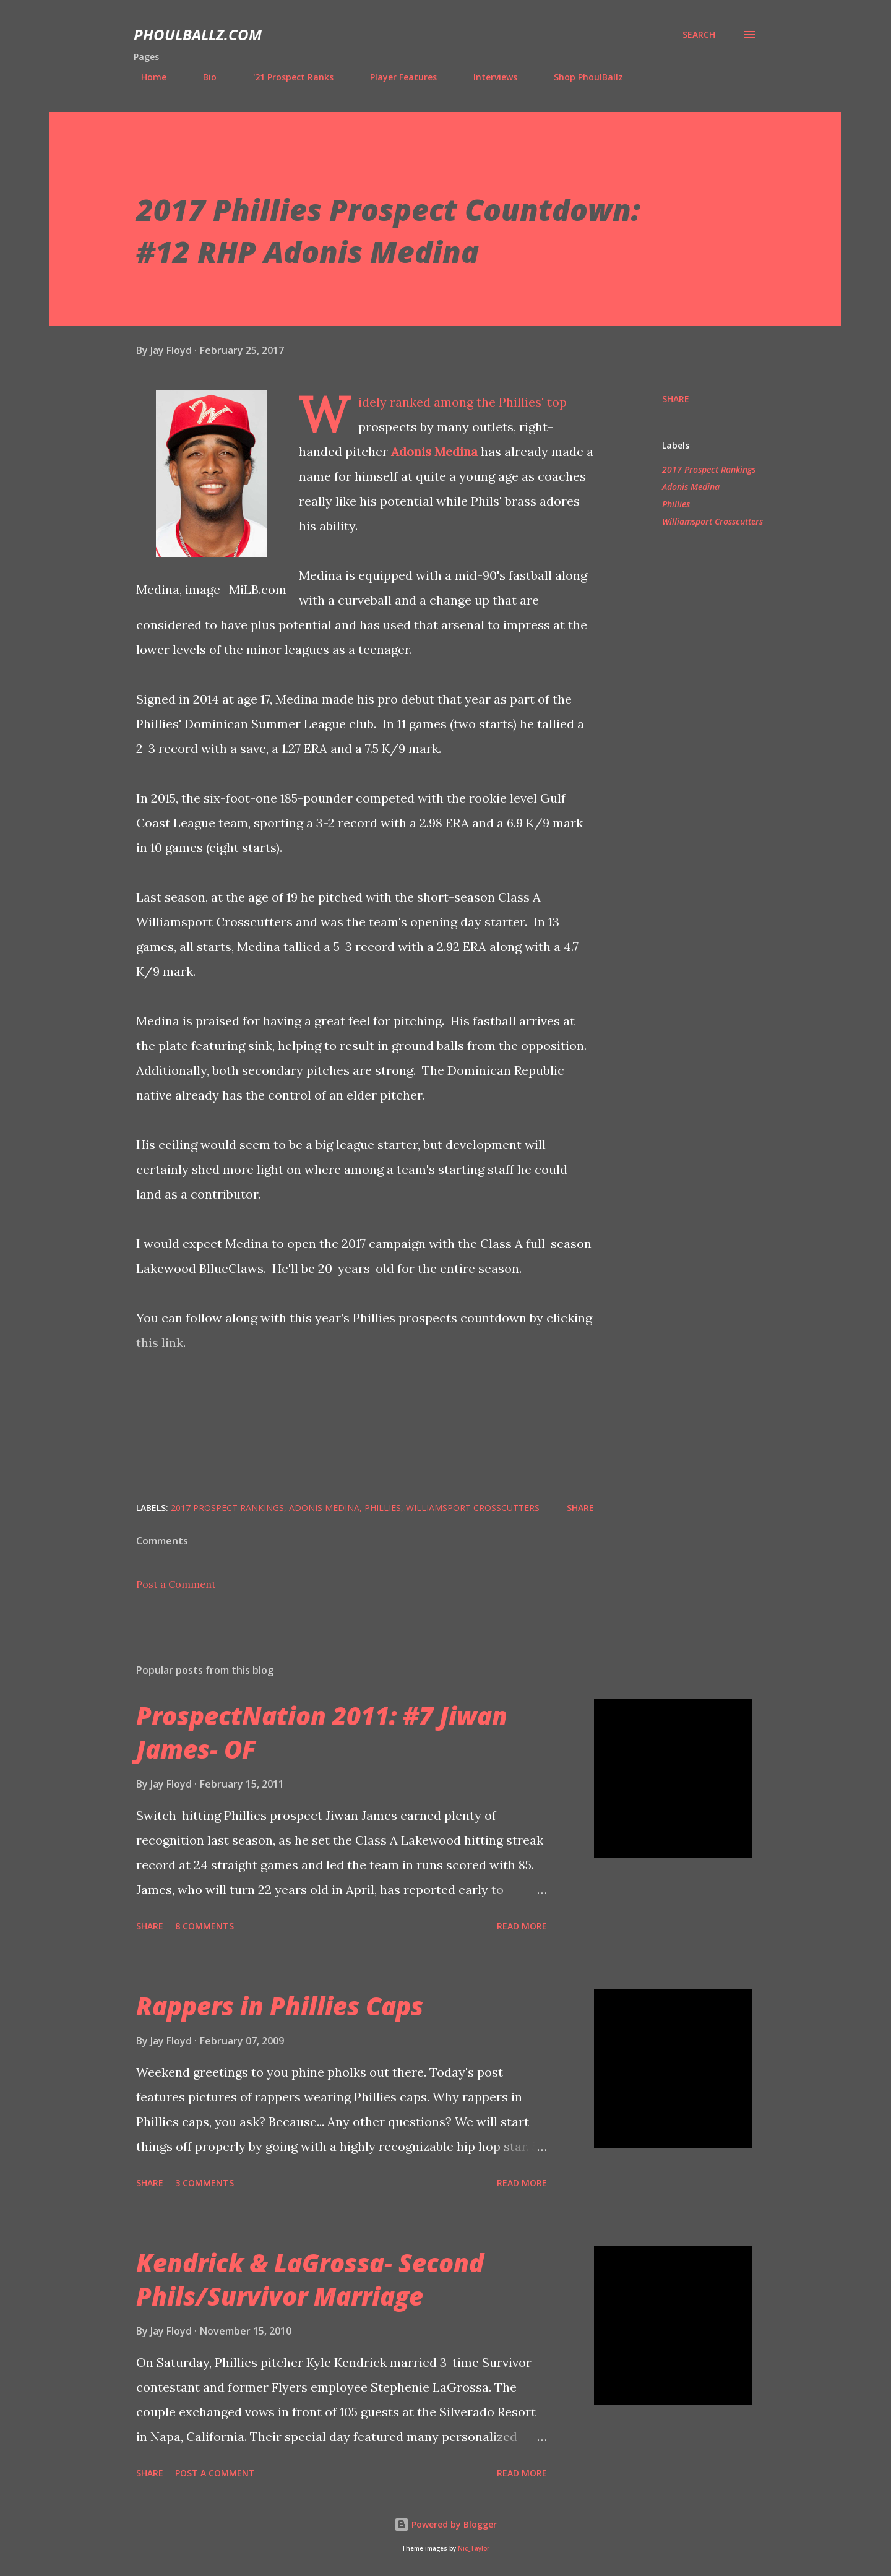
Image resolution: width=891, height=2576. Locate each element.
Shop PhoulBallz (581, 77)
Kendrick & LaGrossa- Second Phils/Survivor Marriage (310, 2279)
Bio (202, 77)
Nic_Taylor (473, 2548)
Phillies (676, 504)
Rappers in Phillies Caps (279, 2006)
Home (146, 77)
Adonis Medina (434, 451)
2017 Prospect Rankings (708, 469)
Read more (522, 1926)
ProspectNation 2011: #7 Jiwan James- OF (321, 1732)
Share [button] (675, 399)
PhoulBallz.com (198, 34)
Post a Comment (176, 1584)
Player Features (396, 77)
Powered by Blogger (445, 2524)
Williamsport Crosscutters (712, 521)
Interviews (488, 77)
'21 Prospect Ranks (286, 77)
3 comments (204, 2183)
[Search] (698, 34)
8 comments (204, 1926)
